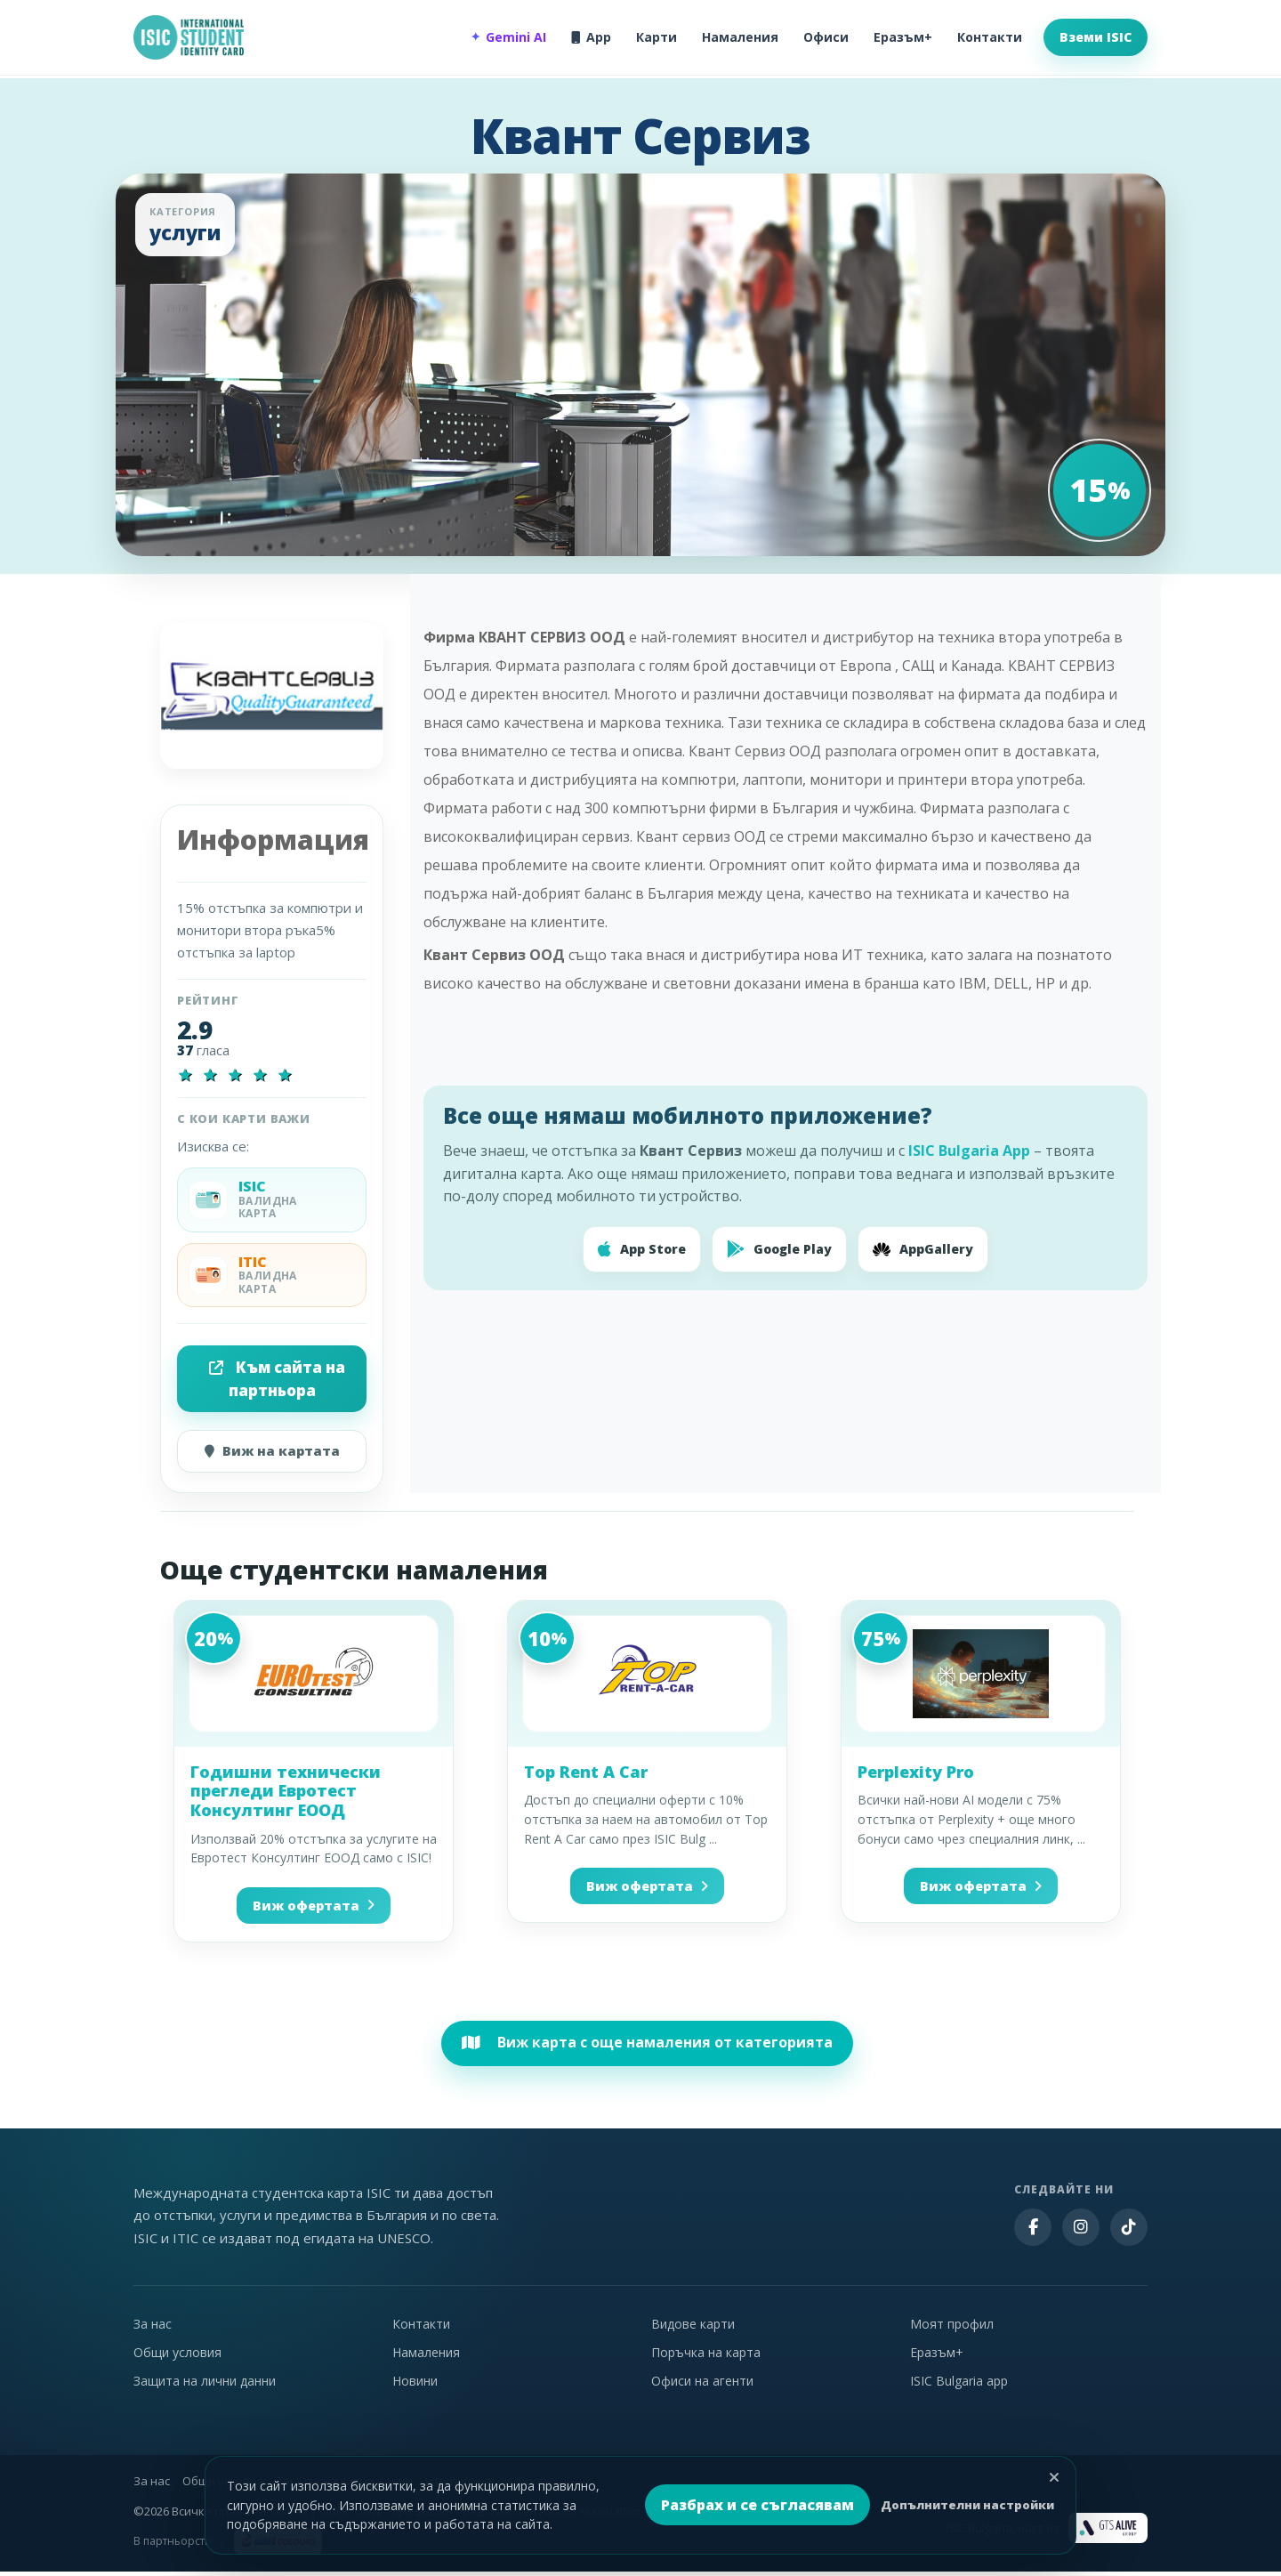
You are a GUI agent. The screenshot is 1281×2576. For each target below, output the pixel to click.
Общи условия (177, 2356)
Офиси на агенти (702, 2385)
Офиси (826, 36)
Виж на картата (272, 1452)
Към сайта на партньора (277, 1379)
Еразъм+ (903, 36)
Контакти (989, 36)
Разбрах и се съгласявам (757, 2505)
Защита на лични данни (204, 2385)
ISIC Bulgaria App (969, 1150)
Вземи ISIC (1095, 36)
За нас (152, 2328)
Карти (656, 36)
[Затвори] (1054, 2477)
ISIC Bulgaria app (959, 2385)
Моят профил (952, 2328)
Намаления (740, 36)
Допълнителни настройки (967, 2505)
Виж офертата (313, 1908)
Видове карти (693, 2328)
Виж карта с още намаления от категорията (647, 2046)
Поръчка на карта (706, 2356)
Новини (415, 2385)
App (591, 36)
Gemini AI (508, 37)
